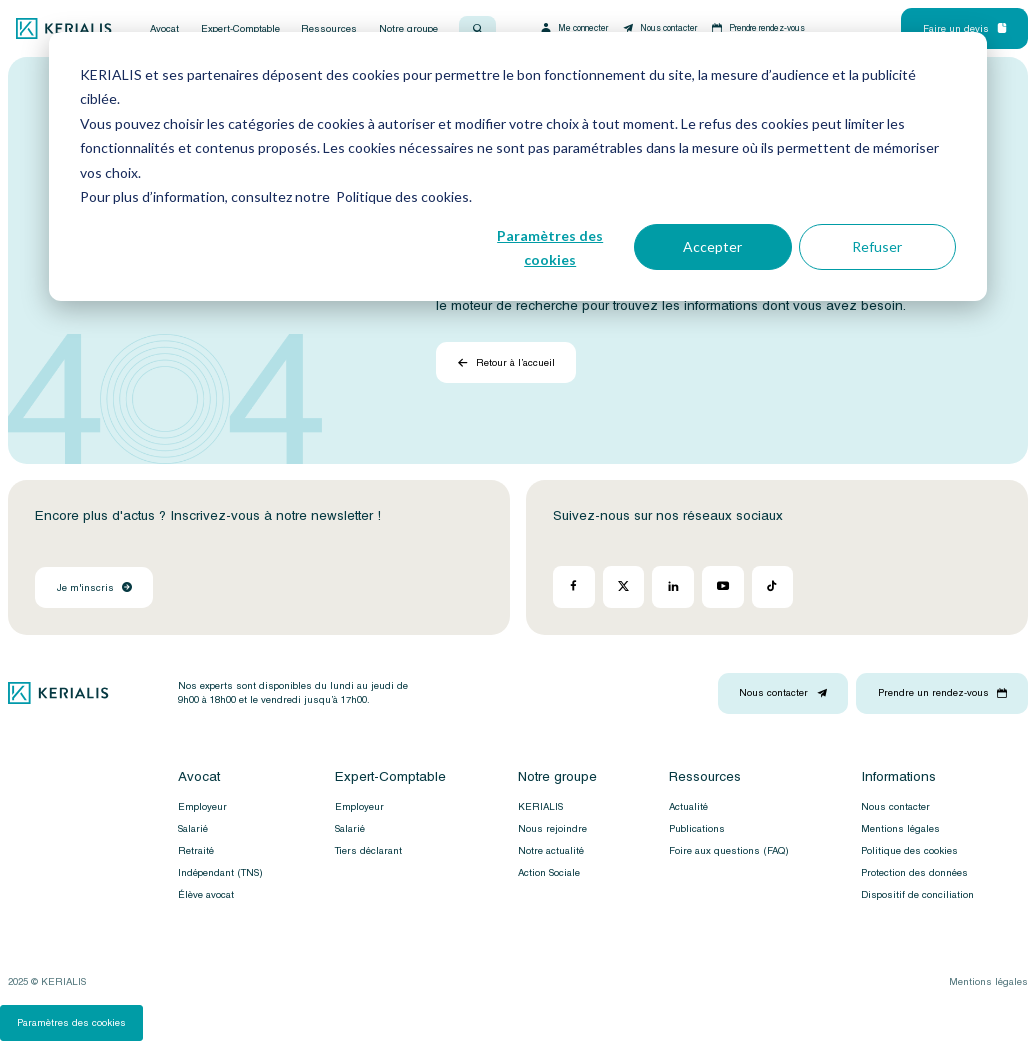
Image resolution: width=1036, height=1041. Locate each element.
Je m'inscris (94, 588)
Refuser (877, 246)
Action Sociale (549, 873)
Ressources (329, 29)
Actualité (688, 807)
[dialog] (518, 166)
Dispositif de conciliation (917, 895)
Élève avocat (206, 895)
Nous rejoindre (552, 829)
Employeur (202, 807)
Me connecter (573, 28)
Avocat (164, 29)
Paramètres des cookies (550, 248)
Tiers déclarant (368, 851)
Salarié (193, 829)
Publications (697, 829)
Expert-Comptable (240, 29)
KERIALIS (540, 807)
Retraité (196, 851)
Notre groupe (408, 29)
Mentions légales (900, 829)
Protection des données (914, 873)
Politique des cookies (909, 851)
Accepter (712, 246)
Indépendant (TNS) (220, 873)
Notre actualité (551, 851)
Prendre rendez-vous (758, 28)
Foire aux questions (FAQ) (729, 851)
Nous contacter (659, 28)
